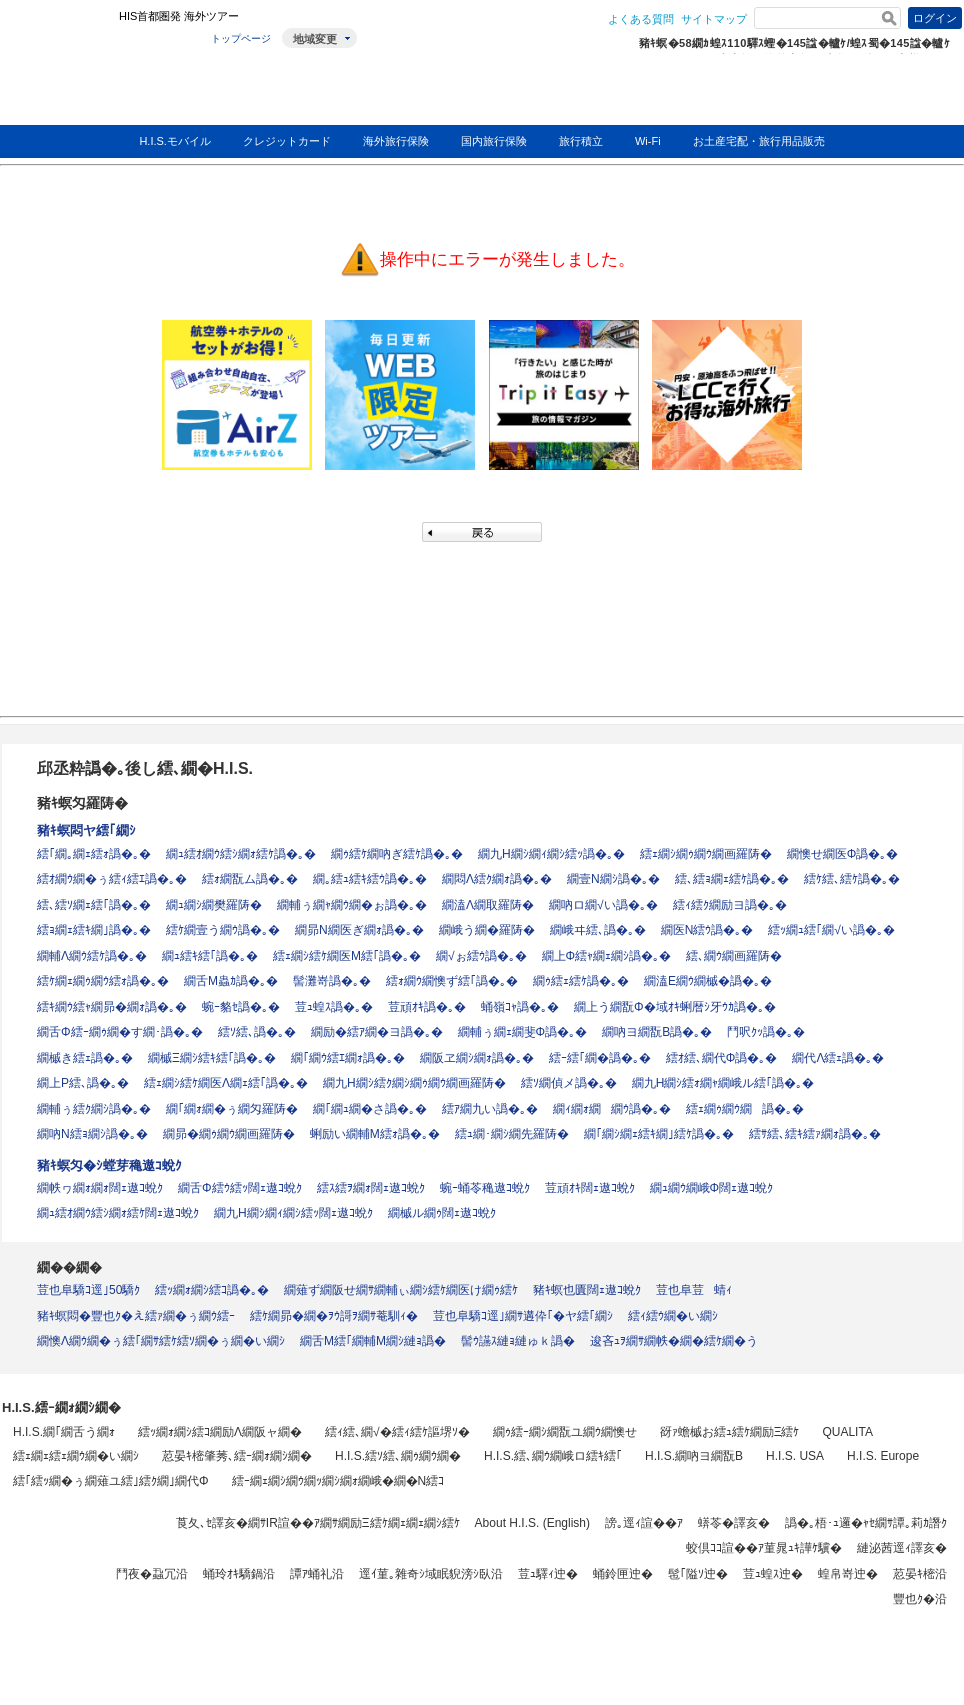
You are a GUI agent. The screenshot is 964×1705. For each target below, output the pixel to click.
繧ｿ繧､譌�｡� (257, 1032)
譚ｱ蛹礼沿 (317, 1574)
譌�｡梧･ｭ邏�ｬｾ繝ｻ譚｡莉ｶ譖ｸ (866, 1523)
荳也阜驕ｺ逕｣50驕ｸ (88, 1290)
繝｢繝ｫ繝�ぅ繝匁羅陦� (232, 1109)
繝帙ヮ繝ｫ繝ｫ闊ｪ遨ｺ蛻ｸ (100, 1188)
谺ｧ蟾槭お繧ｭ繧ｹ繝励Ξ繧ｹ (730, 1432)
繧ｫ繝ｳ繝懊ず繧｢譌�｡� (452, 981)
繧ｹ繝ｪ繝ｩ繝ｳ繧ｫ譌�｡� (103, 981)
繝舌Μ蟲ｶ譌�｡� (231, 981)
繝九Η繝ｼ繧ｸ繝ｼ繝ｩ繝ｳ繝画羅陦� (414, 1083)
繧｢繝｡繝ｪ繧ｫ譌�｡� (94, 854)
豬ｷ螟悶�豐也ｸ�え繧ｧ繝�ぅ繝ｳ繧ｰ (136, 1316)
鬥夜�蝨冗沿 (152, 1574)
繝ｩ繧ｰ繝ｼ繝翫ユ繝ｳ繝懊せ (565, 1432)
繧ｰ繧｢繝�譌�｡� (600, 1058)
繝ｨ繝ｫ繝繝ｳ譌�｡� (612, 1109)
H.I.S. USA (795, 1456)
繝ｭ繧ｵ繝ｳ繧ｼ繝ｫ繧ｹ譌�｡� (241, 854)
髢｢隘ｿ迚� (698, 1574)
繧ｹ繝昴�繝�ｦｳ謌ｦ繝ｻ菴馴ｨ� (334, 1316)
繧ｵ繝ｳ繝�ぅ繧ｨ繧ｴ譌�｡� (112, 879)
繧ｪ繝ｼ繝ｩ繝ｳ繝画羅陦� (706, 854)
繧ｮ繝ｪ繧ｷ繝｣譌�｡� (94, 930)
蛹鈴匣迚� (623, 1574)
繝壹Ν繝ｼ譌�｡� (613, 879)
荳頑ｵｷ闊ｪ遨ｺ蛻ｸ (590, 1188)
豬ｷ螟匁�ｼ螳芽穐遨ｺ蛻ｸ (109, 1165)
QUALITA (847, 1432)
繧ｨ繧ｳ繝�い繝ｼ (673, 1316)
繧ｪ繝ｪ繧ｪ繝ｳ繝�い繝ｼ (76, 1456)
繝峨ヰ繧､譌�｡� (598, 930)
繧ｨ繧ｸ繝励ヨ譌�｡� (730, 905)
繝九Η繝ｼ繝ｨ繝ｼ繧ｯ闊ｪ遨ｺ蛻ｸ (293, 1213)
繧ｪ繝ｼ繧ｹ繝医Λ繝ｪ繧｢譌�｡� (226, 1083)
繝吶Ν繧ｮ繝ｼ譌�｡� (92, 1134)
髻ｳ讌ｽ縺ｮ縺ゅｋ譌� (518, 1341)
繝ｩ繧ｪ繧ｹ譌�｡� (581, 981)
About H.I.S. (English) (532, 1523)
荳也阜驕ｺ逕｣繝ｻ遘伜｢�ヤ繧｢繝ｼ (523, 1316)
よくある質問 (641, 19)
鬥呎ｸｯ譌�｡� (766, 1032)
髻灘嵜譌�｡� (332, 981)
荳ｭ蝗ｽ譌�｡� (334, 1007)
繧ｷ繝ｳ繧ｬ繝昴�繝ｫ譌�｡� (112, 1007)
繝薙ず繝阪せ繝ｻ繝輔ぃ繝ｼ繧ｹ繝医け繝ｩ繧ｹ (401, 1290)
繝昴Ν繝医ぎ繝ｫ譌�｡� (359, 930)
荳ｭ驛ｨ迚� (548, 1574)
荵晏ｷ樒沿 (920, 1574)
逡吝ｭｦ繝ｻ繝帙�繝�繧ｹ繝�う (674, 1341)
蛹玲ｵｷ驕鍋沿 (239, 1574)
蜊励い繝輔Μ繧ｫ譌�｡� (375, 1134)
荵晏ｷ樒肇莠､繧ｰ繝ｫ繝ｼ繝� (237, 1456)
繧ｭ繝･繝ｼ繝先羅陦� (512, 1134)
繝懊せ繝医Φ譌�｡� (843, 854)
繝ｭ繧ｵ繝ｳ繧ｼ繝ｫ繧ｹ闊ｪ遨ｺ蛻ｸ (118, 1213)
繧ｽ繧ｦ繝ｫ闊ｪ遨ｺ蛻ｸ (371, 1188)
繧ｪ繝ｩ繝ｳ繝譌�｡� (745, 1109)
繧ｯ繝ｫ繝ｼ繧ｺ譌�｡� (212, 1290)
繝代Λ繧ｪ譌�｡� (838, 1058)
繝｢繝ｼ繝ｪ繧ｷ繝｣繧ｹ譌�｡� (659, 1134)
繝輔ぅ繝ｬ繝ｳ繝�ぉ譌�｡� (352, 905)
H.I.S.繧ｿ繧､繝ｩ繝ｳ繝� (398, 1456)
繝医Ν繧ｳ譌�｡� (707, 930)
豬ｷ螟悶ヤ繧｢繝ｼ (86, 830)
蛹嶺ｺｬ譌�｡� (520, 1007)
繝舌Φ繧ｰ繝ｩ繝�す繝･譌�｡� (120, 1032)
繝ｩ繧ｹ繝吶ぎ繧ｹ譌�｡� (397, 854)
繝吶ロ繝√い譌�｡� (603, 905)
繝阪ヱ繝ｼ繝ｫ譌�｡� (477, 1058)
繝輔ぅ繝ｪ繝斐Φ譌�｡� (523, 1032)
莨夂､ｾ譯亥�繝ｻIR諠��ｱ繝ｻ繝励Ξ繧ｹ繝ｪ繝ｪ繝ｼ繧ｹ (318, 1523)
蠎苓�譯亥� (734, 1523)
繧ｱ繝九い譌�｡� (490, 1109)
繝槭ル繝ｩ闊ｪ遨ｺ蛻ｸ (442, 1213)
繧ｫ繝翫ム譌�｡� (250, 879)
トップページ (241, 38)
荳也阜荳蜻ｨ (694, 1290)
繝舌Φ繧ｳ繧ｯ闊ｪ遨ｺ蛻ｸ (240, 1188)
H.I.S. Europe (883, 1456)
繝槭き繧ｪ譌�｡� (85, 1058)
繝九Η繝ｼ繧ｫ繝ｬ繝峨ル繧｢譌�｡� (723, 1083)
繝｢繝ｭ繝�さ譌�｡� (370, 1109)
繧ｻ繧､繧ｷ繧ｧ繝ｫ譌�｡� (815, 1134)
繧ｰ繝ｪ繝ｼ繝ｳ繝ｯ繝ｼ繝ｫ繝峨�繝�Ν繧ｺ (338, 1481)
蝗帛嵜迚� (848, 1574)
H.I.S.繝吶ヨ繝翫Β (694, 1456)
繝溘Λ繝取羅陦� (488, 905)
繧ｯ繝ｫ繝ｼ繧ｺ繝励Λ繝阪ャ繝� (220, 1432)
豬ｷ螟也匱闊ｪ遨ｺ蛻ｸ (587, 1290)
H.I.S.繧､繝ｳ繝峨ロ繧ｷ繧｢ (553, 1456)
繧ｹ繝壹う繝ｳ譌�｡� (223, 930)
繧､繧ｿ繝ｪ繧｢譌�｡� (94, 905)
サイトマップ (714, 19)
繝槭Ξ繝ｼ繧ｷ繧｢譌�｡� (212, 1058)
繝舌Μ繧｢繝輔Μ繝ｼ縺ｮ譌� (373, 1341)
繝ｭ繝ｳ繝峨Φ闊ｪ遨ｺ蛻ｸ (712, 1188)
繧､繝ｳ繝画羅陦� (734, 956)
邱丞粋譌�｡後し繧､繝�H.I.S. (145, 768)
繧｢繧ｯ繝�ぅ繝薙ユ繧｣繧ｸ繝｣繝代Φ (111, 1481)
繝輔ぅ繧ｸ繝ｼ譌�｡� (94, 1109)
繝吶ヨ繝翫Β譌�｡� (657, 1032)
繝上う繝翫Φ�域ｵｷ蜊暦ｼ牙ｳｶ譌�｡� (675, 1007)
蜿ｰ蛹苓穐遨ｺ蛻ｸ (485, 1188)
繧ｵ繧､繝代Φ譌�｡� (722, 1058)
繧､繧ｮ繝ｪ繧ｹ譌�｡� (732, 879)
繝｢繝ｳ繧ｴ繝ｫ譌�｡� (348, 1058)
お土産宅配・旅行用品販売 (759, 141)
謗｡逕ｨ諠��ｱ (644, 1523)
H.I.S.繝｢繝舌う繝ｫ (64, 1432)
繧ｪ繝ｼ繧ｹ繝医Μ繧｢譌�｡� (347, 956)
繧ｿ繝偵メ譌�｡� (569, 1083)
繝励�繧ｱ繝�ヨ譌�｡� (377, 1032)
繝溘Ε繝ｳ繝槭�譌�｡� (708, 981)
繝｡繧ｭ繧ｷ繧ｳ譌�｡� (370, 879)
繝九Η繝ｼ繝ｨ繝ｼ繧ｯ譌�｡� (551, 854)
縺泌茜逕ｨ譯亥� (902, 1548)
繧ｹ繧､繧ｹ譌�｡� (852, 879)
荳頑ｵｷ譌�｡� (427, 1007)
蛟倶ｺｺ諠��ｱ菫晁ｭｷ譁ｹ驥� (764, 1548)
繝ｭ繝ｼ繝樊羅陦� (214, 905)
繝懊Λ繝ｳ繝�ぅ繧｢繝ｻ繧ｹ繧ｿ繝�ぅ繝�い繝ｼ (161, 1341)
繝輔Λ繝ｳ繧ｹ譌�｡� (92, 956)
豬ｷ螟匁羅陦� (82, 803)
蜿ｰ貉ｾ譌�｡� (241, 1007)
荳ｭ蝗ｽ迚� (773, 1574)
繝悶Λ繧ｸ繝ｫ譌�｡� (497, 879)
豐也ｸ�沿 (920, 1599)
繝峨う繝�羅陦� (487, 930)
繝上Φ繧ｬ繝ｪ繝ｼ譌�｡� (607, 956)
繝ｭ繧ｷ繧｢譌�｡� (210, 956)
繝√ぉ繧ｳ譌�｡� (481, 956)
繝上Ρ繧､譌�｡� (83, 1083)
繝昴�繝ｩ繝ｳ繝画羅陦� (229, 1134)
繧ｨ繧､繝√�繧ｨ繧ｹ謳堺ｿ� (397, 1432)
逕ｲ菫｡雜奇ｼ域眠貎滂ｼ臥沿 (431, 1574)
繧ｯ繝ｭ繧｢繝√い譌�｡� (831, 930)
